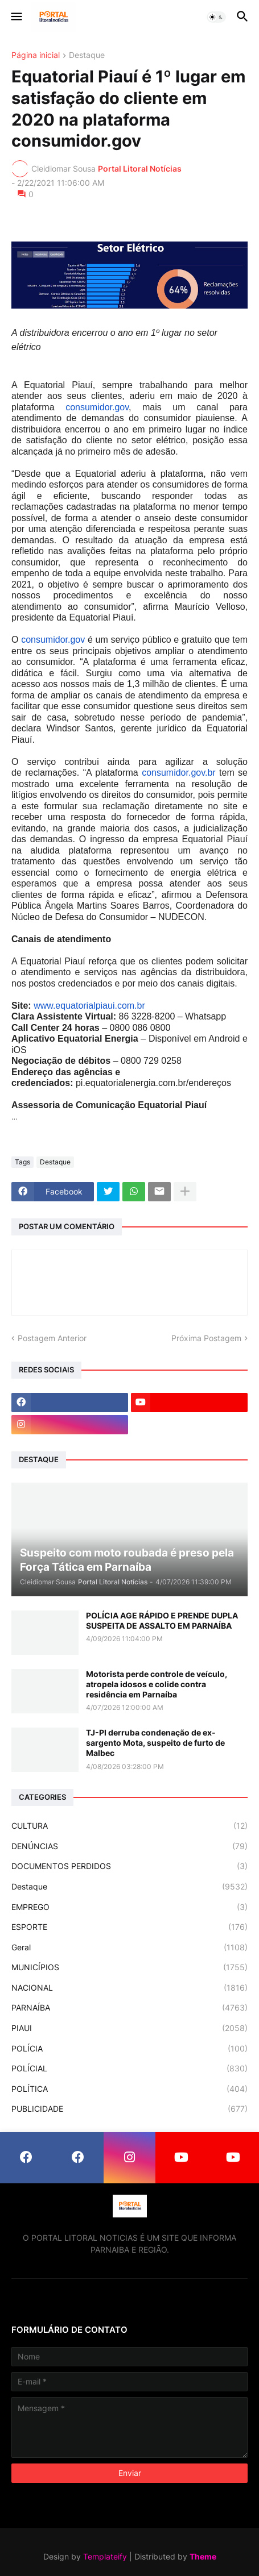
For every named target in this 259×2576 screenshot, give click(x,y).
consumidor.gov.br (179, 772)
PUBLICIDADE (129, 2109)
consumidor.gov (97, 407)
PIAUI (129, 2028)
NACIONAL (129, 1988)
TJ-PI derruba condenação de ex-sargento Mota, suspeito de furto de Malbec (155, 1743)
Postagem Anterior (52, 1338)
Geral (129, 1947)
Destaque (87, 55)
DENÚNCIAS (129, 1846)
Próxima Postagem (206, 1338)
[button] (15, 17)
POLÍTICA (129, 2089)
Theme (203, 2556)
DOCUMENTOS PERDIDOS (129, 1866)
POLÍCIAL (129, 2068)
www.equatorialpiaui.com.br (89, 1005)
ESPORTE (129, 1927)
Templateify (105, 2556)
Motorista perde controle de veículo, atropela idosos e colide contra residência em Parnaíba (156, 1684)
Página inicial (35, 55)
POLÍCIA (129, 2048)
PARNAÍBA (129, 2007)
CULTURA (129, 1826)
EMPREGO (129, 1907)
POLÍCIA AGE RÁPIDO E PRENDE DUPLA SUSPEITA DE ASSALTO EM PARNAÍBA (162, 1620)
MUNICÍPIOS (129, 1967)
